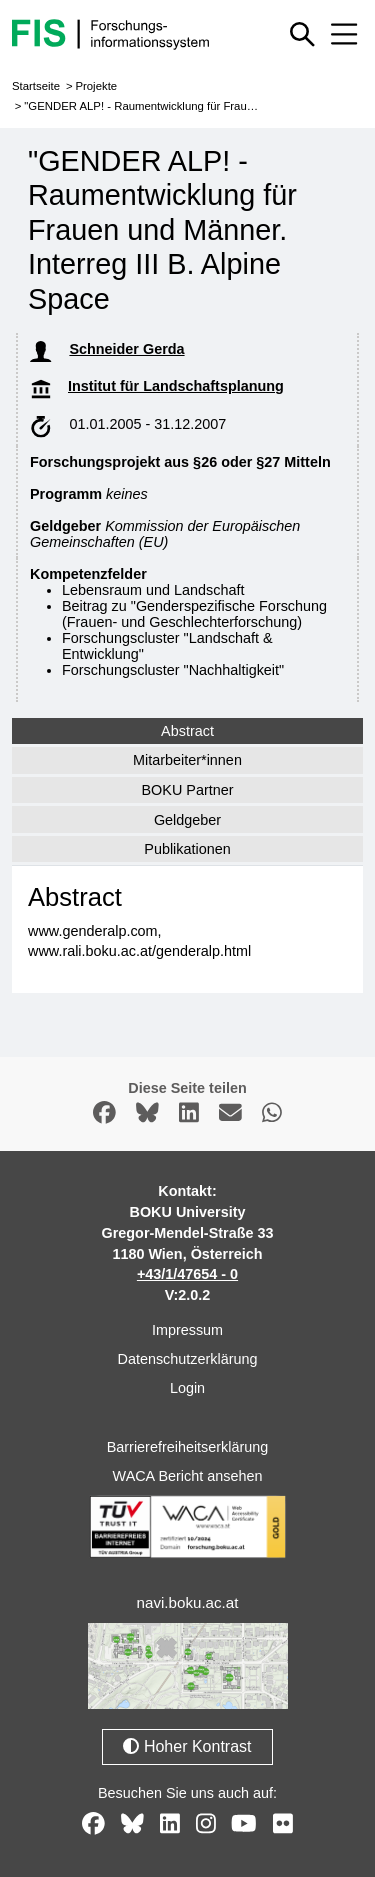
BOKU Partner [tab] (188, 790)
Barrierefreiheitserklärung (188, 1447)
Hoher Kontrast (187, 1746)
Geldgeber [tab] (187, 820)
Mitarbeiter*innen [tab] (187, 760)
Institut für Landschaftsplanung (176, 386)
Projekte (96, 86)
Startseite (36, 86)
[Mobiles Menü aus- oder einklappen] (344, 34)
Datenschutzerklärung (188, 1359)
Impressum (187, 1330)
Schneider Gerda (126, 349)
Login (187, 1388)
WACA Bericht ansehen (188, 1476)
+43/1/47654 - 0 (187, 1274)
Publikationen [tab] (187, 849)
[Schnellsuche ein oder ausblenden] (303, 34)
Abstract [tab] (187, 731)
